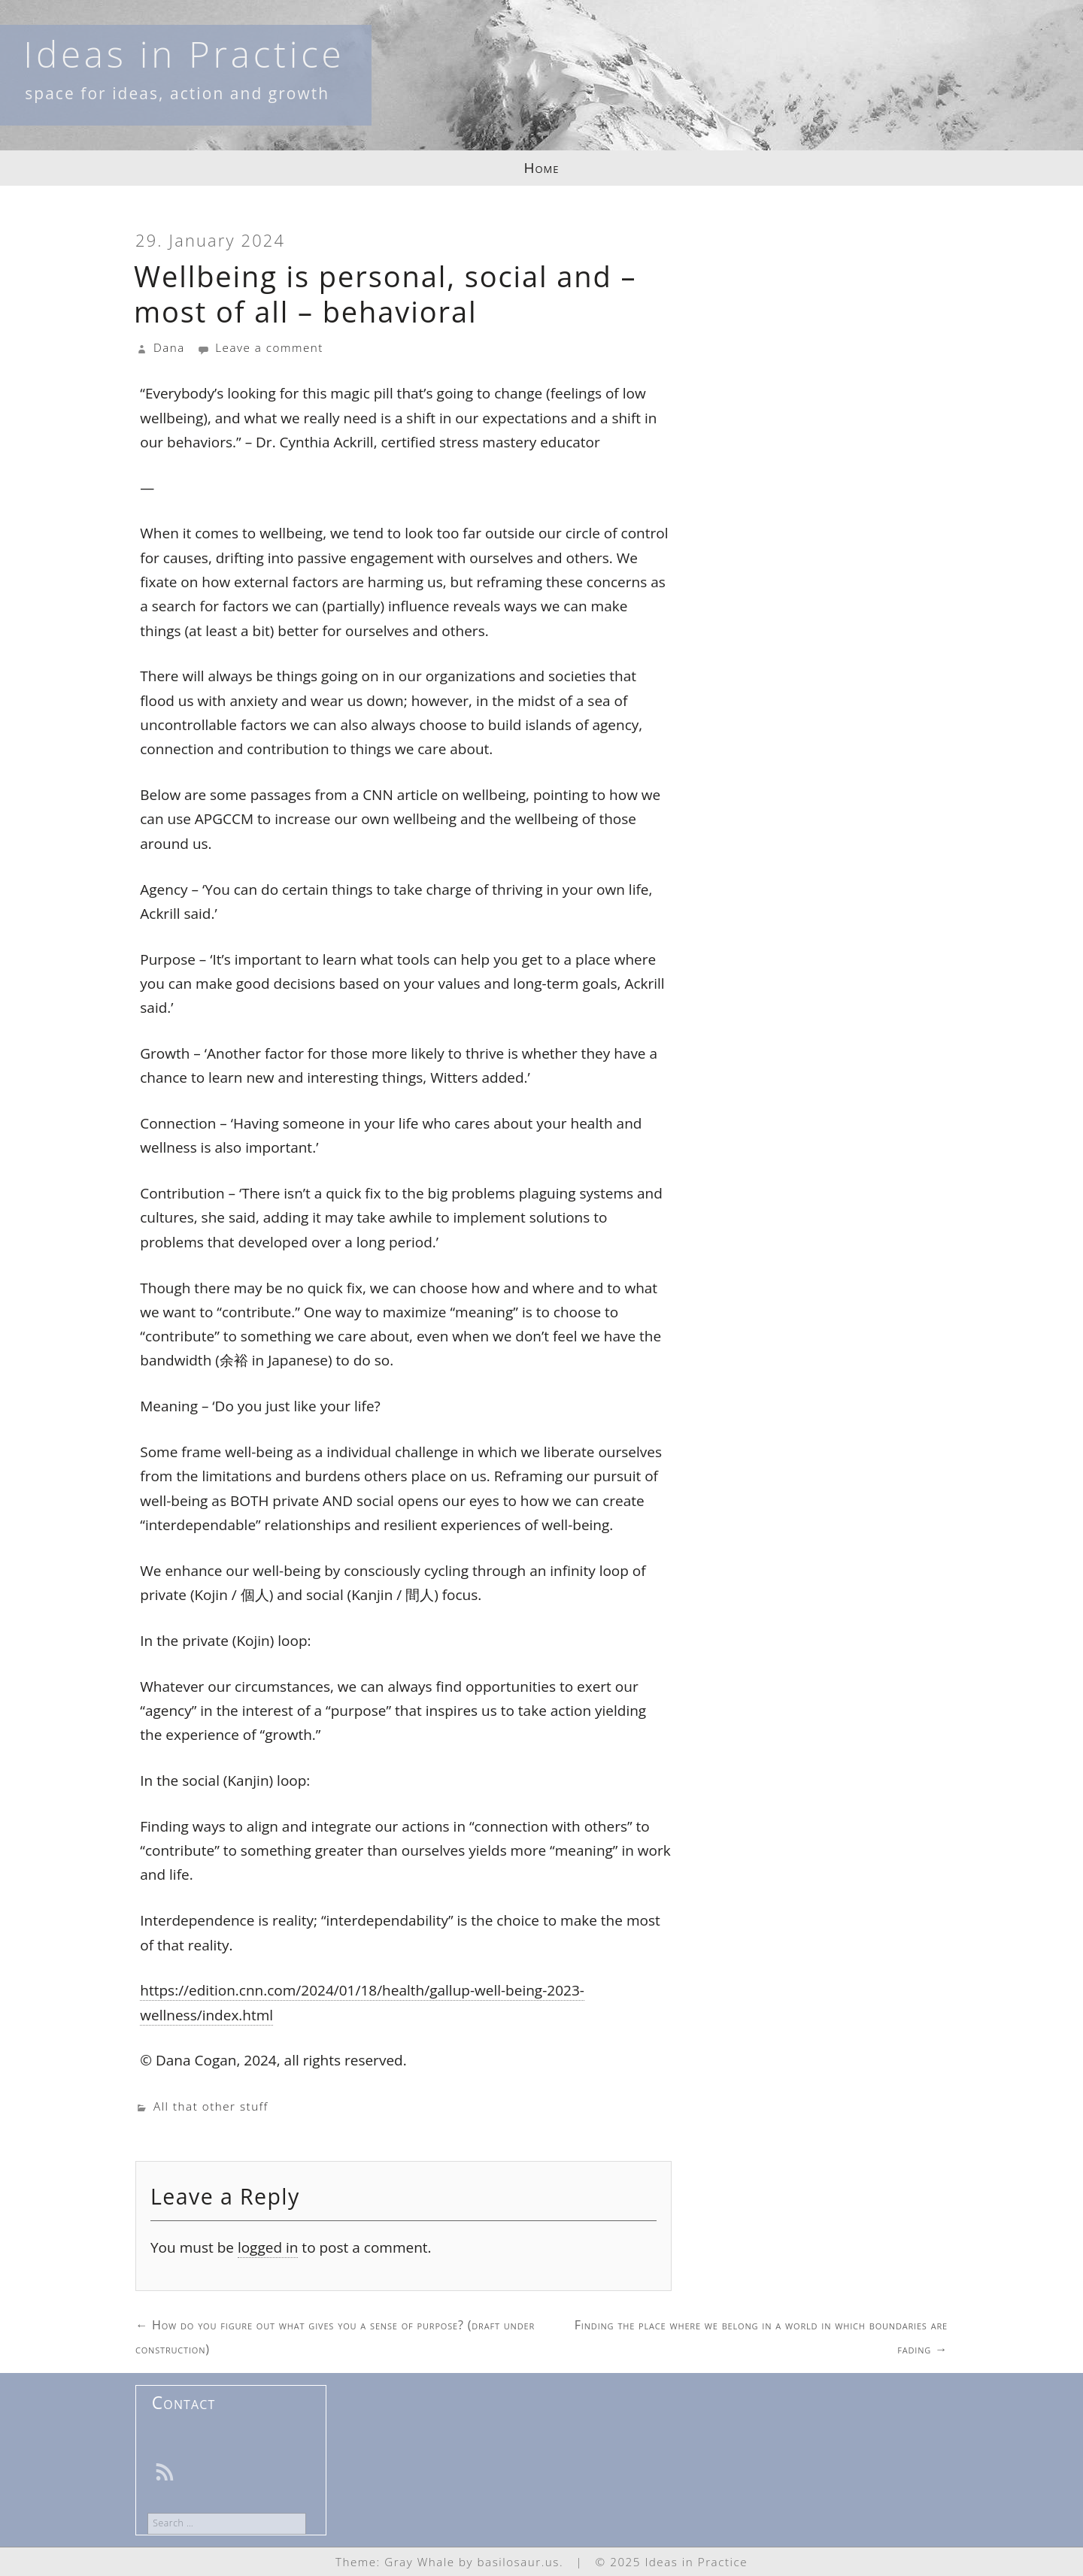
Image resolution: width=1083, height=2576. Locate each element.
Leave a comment (260, 347)
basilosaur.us (519, 2561)
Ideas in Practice (183, 53)
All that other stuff (210, 2106)
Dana (169, 347)
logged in (268, 2247)
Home (542, 167)
